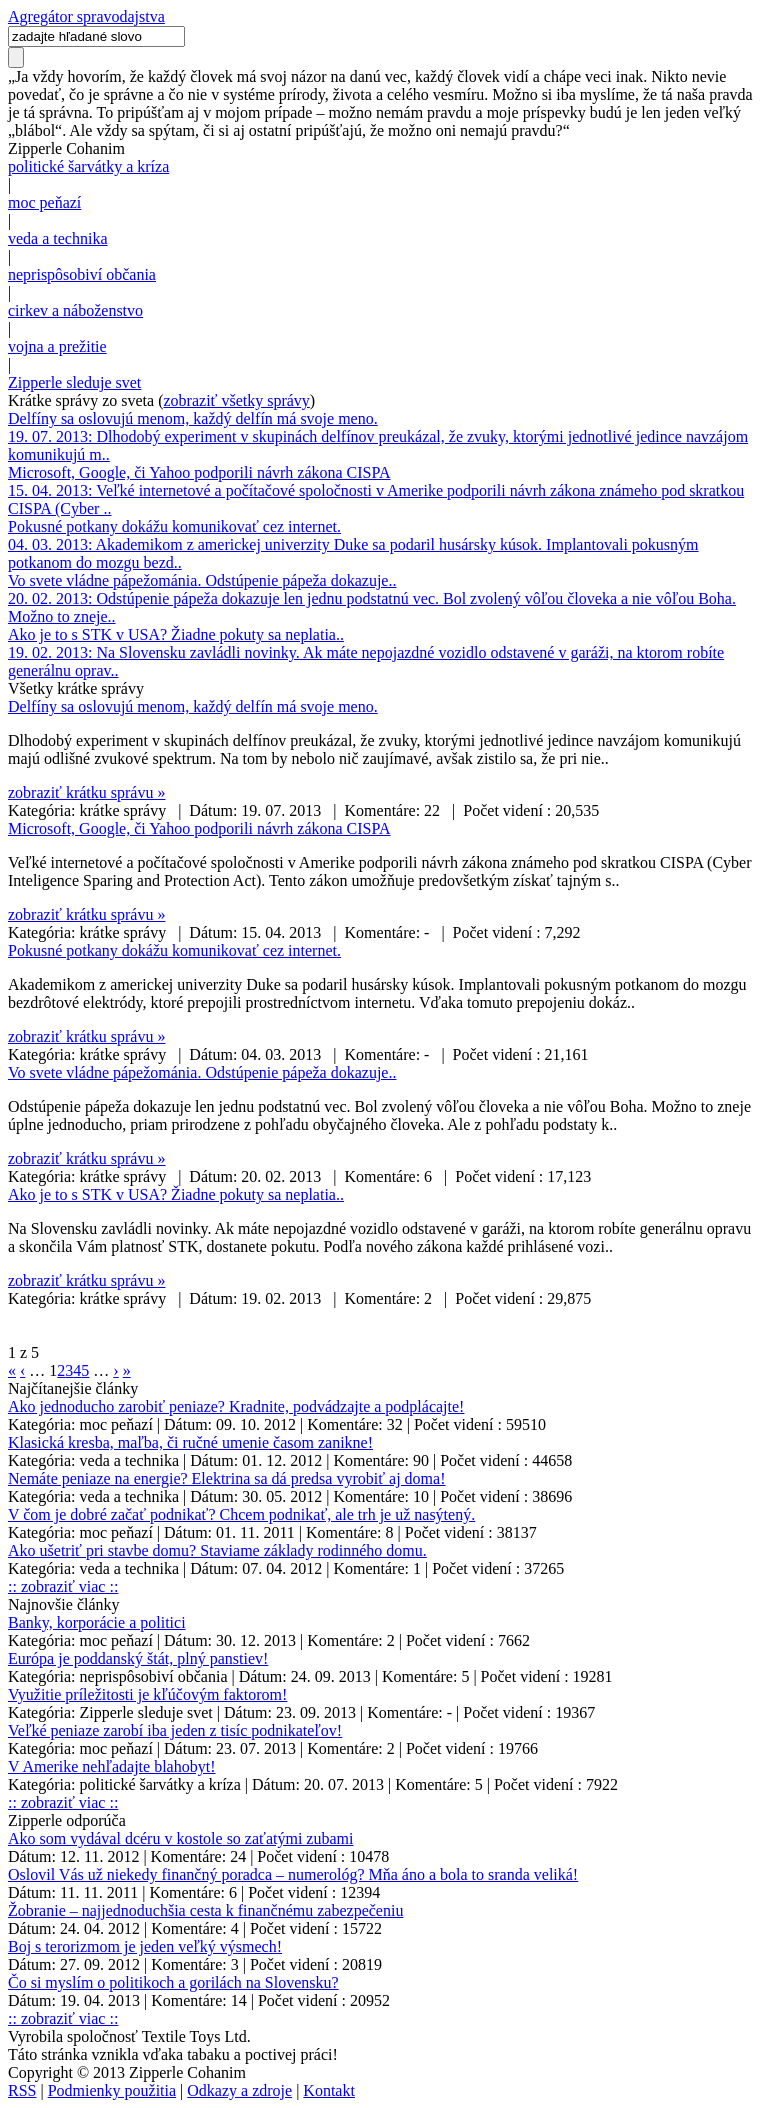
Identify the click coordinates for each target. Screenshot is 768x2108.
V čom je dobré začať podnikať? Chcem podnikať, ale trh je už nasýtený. (241, 1514)
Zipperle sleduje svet (74, 382)
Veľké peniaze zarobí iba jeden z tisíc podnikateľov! (175, 1730)
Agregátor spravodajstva (86, 16)
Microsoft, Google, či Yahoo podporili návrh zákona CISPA (199, 472)
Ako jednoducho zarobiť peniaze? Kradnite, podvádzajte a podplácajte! (236, 1406)
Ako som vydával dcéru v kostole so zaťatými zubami (180, 1838)
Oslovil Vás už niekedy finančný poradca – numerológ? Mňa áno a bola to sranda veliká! (293, 1874)
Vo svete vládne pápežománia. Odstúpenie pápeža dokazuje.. (202, 580)
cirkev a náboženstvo (75, 310)
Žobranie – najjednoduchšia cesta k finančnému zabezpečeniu (205, 1910)
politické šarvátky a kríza (88, 166)
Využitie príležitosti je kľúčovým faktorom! (147, 1694)
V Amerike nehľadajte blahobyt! (111, 1766)
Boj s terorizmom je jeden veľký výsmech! (145, 1946)
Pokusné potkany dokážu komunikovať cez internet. (174, 526)
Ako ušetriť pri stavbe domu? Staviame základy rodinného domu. (217, 1550)
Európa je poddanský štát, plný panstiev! (138, 1658)
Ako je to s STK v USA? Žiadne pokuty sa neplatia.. (176, 634)
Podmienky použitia (112, 2090)
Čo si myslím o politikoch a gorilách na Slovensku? (173, 1982)
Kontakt (329, 2090)
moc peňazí (44, 202)
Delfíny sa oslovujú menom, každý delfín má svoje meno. (193, 418)
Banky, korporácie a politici (97, 1622)
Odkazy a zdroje (239, 2090)
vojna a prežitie (57, 346)
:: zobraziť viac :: (63, 1586)
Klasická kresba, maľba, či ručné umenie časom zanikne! (190, 1442)
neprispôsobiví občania (82, 274)
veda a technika (58, 238)
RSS (22, 2090)
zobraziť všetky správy (237, 400)
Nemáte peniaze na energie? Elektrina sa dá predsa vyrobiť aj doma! (226, 1478)
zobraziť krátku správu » (86, 792)
